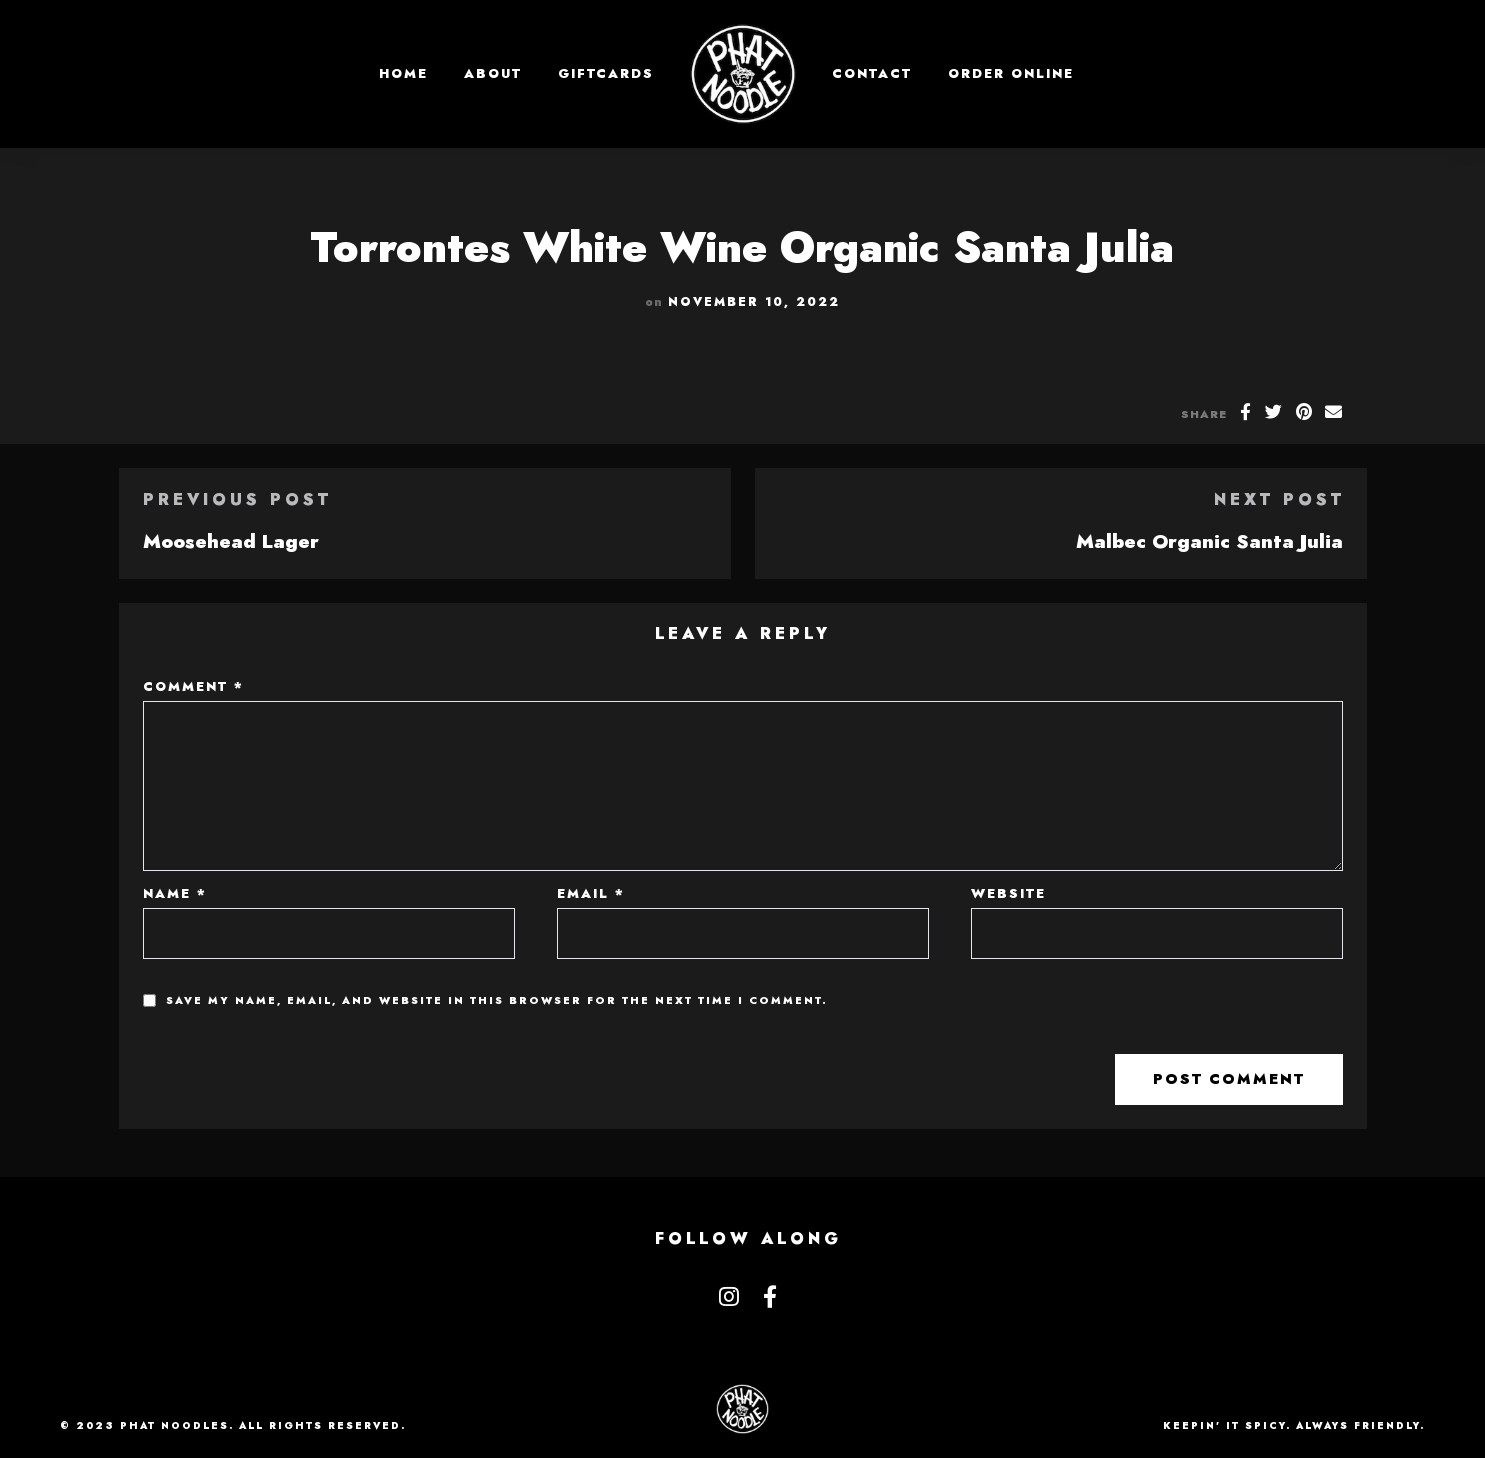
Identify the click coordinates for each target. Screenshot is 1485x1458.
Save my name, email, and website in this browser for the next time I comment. (497, 1000)
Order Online (1011, 73)
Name (175, 893)
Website (1008, 893)
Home (403, 73)
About (493, 73)
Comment (193, 686)
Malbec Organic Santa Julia (1209, 541)
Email (591, 893)
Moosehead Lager (231, 541)
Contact (872, 73)
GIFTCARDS (606, 73)
